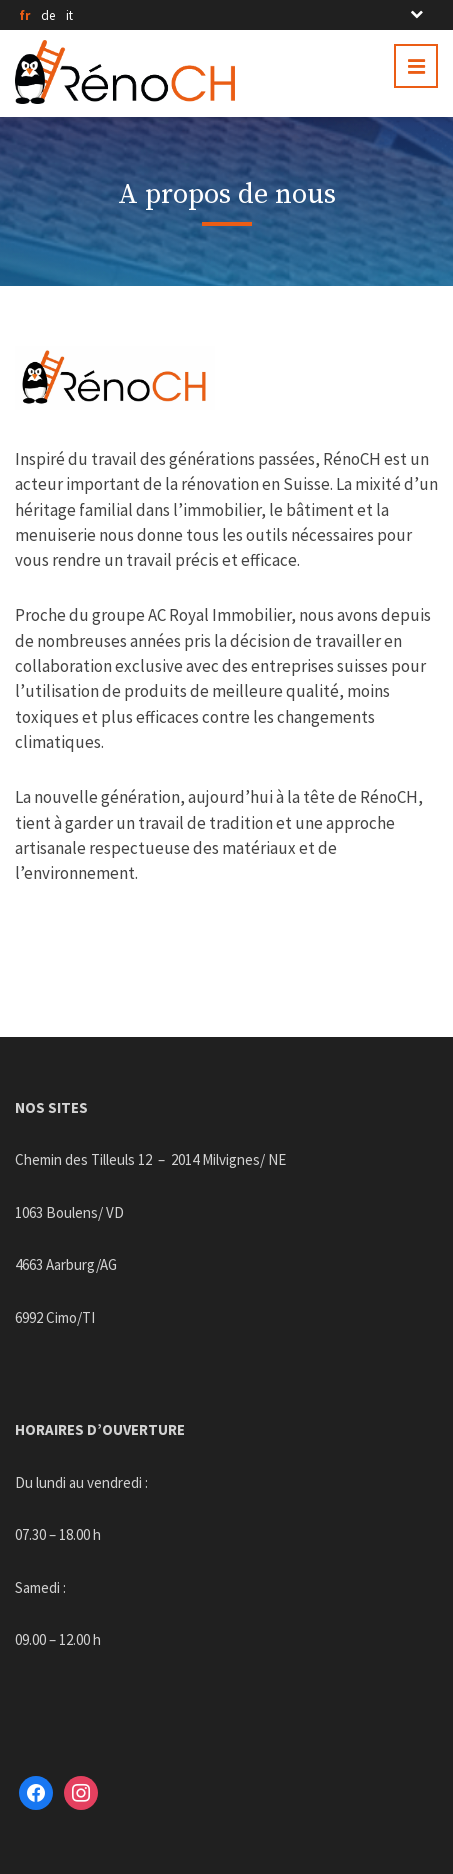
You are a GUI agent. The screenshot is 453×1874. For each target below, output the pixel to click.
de (48, 15)
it (69, 15)
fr (24, 15)
